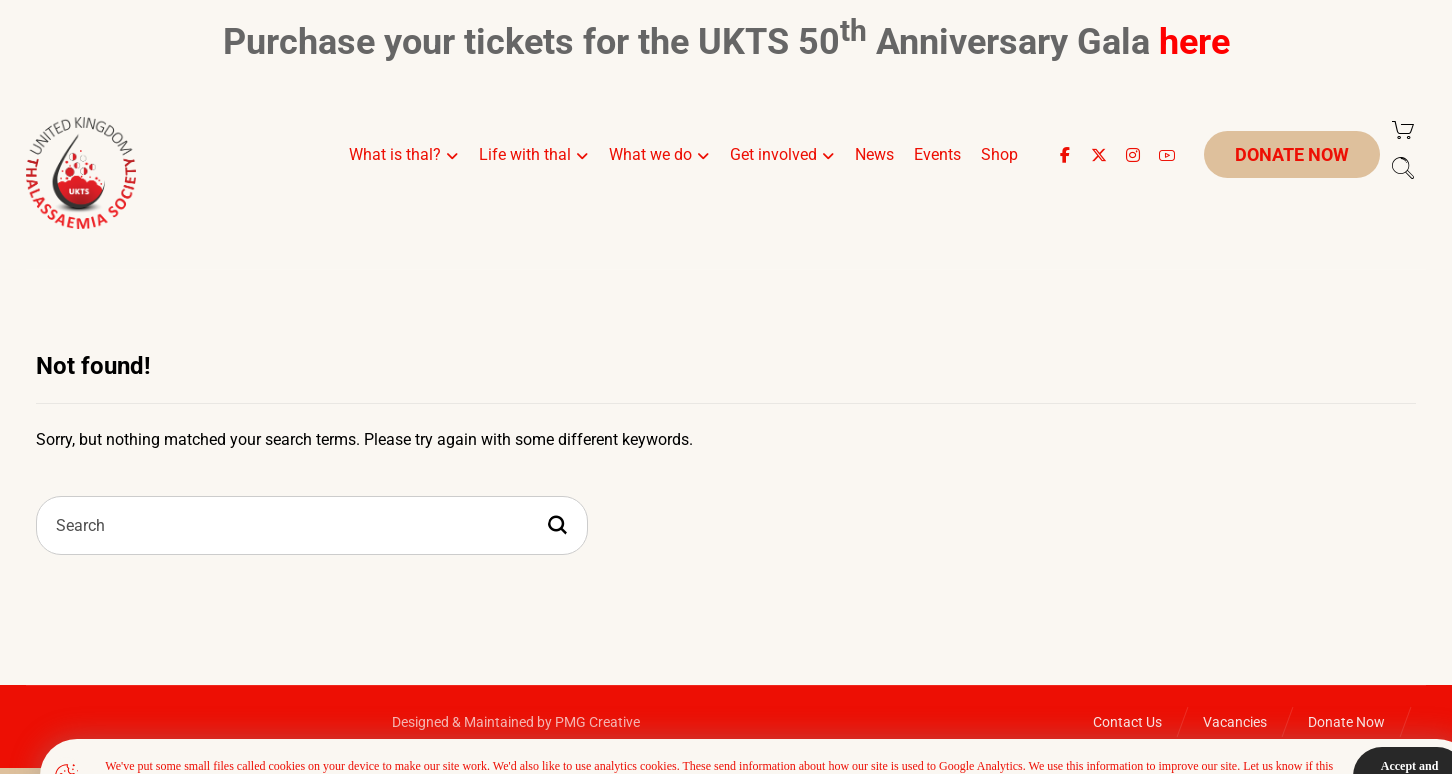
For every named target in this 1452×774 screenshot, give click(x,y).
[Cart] (1403, 129)
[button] (1065, 155)
